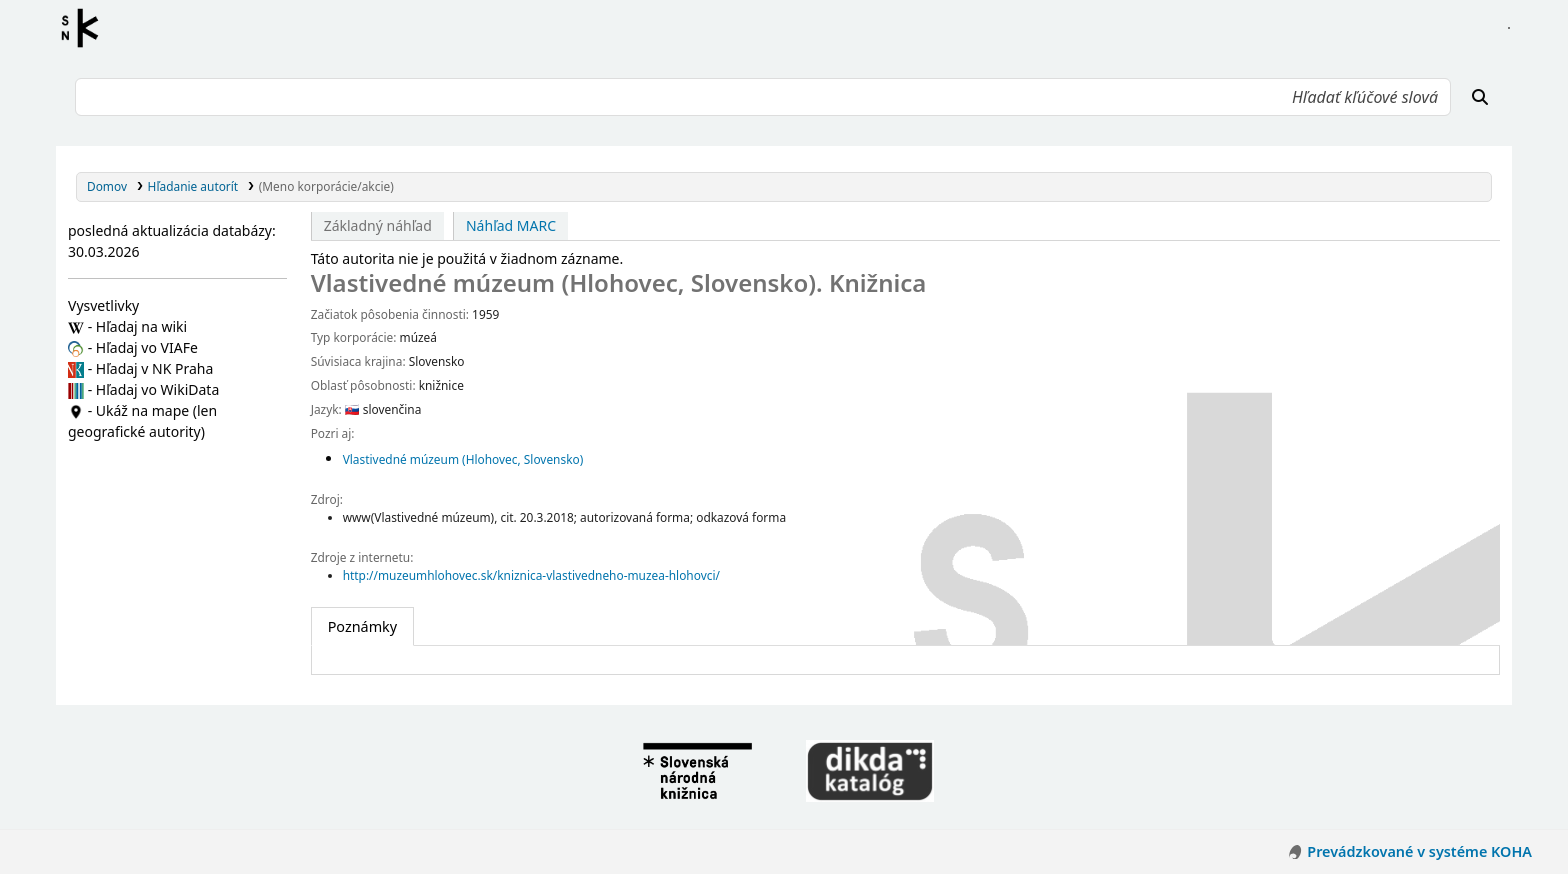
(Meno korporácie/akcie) (326, 186)
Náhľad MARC (511, 225)
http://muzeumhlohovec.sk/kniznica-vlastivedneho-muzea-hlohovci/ (531, 575)
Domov (107, 186)
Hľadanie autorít (193, 186)
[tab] (362, 627)
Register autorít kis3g (86, 28)
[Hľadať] (1480, 97)
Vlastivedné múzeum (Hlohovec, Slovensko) (463, 459)
